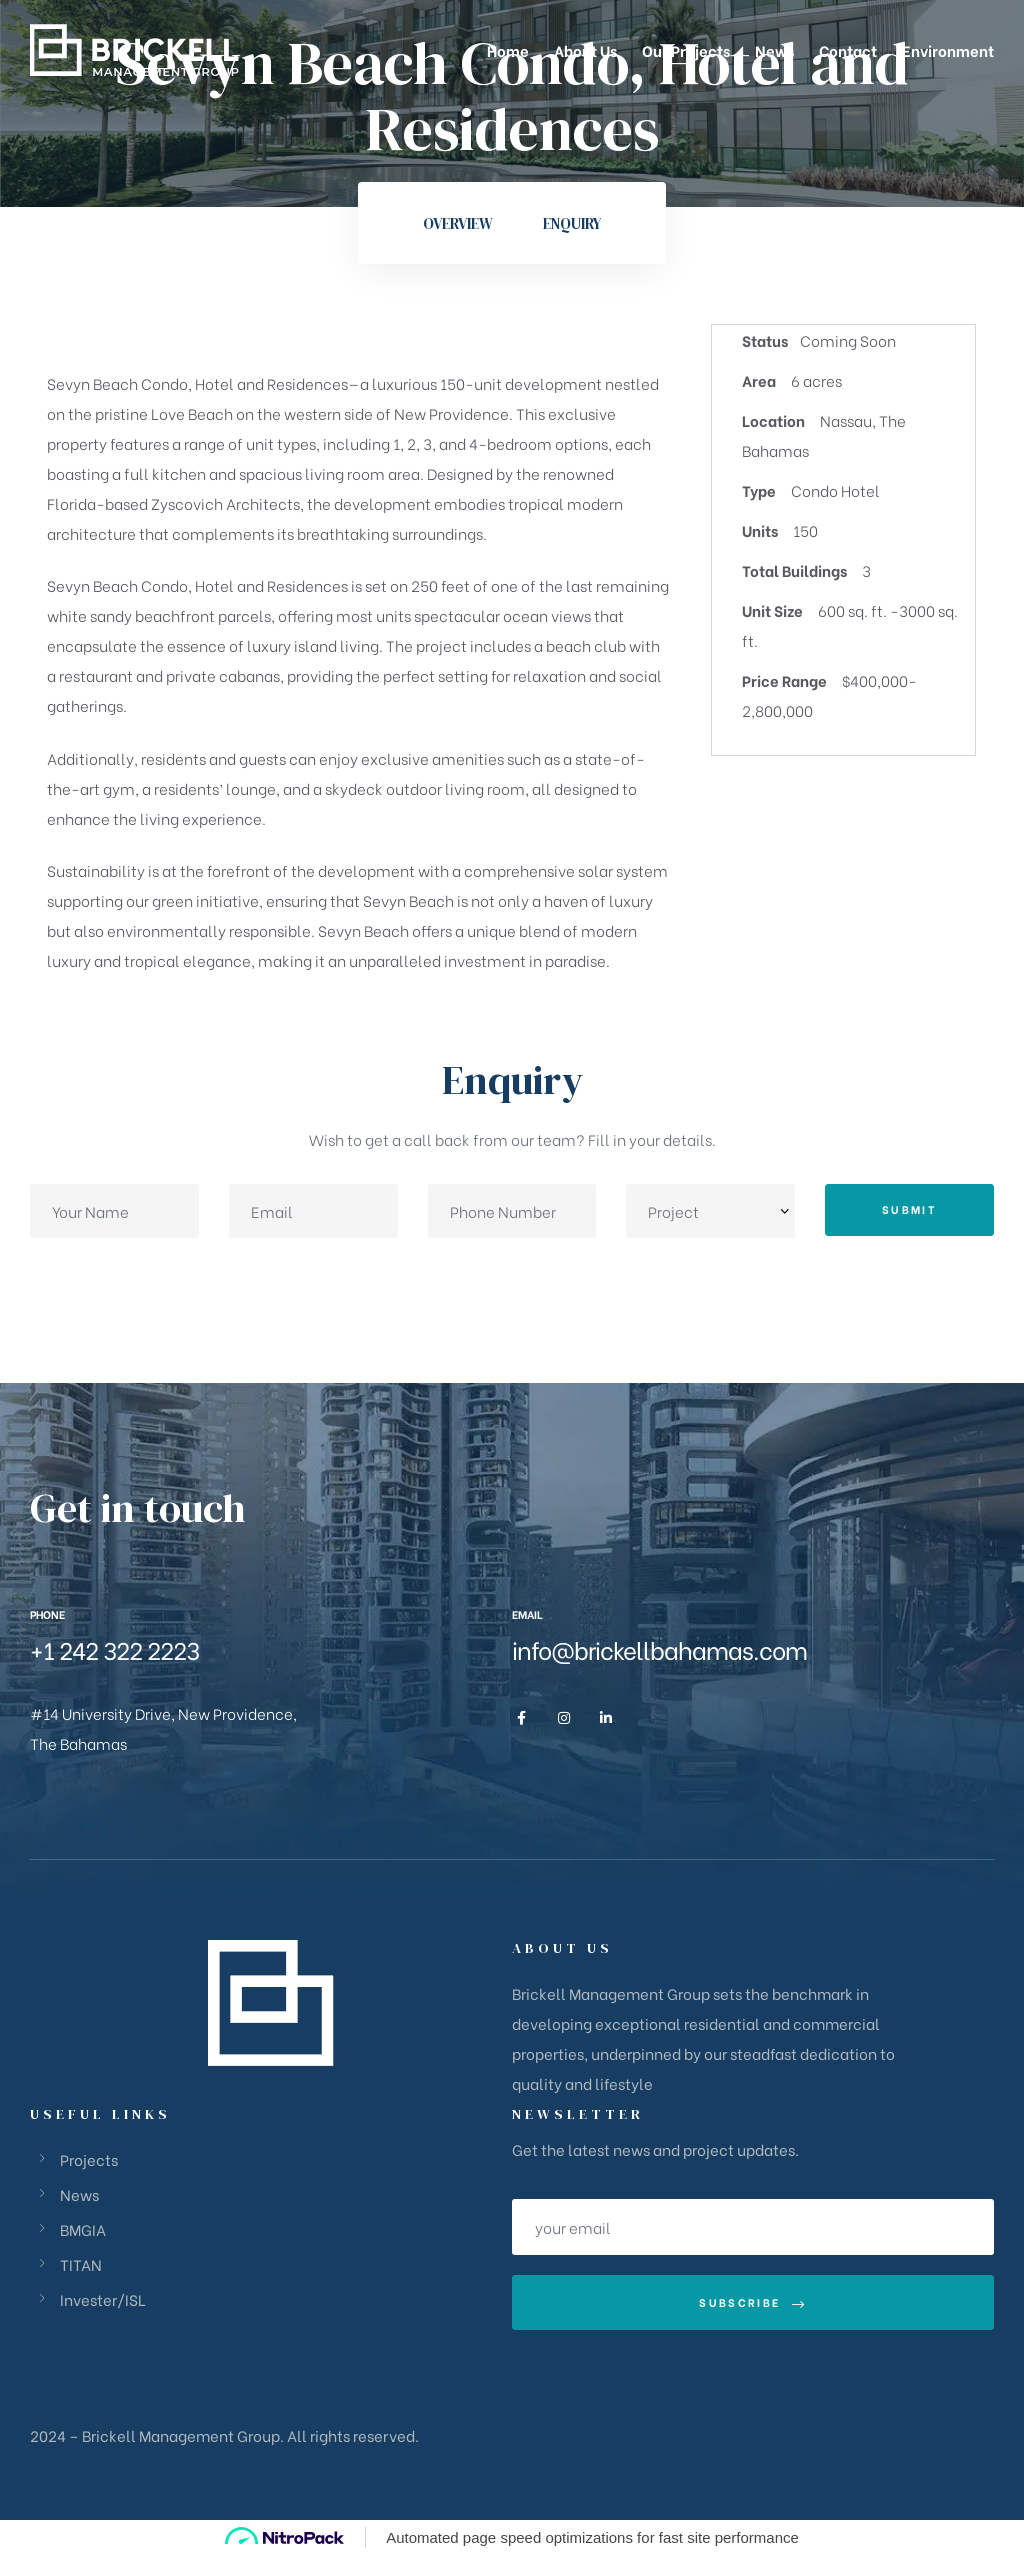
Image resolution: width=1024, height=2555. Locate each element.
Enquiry (572, 223)
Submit (909, 1209)
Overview (458, 223)
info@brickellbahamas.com (659, 1648)
